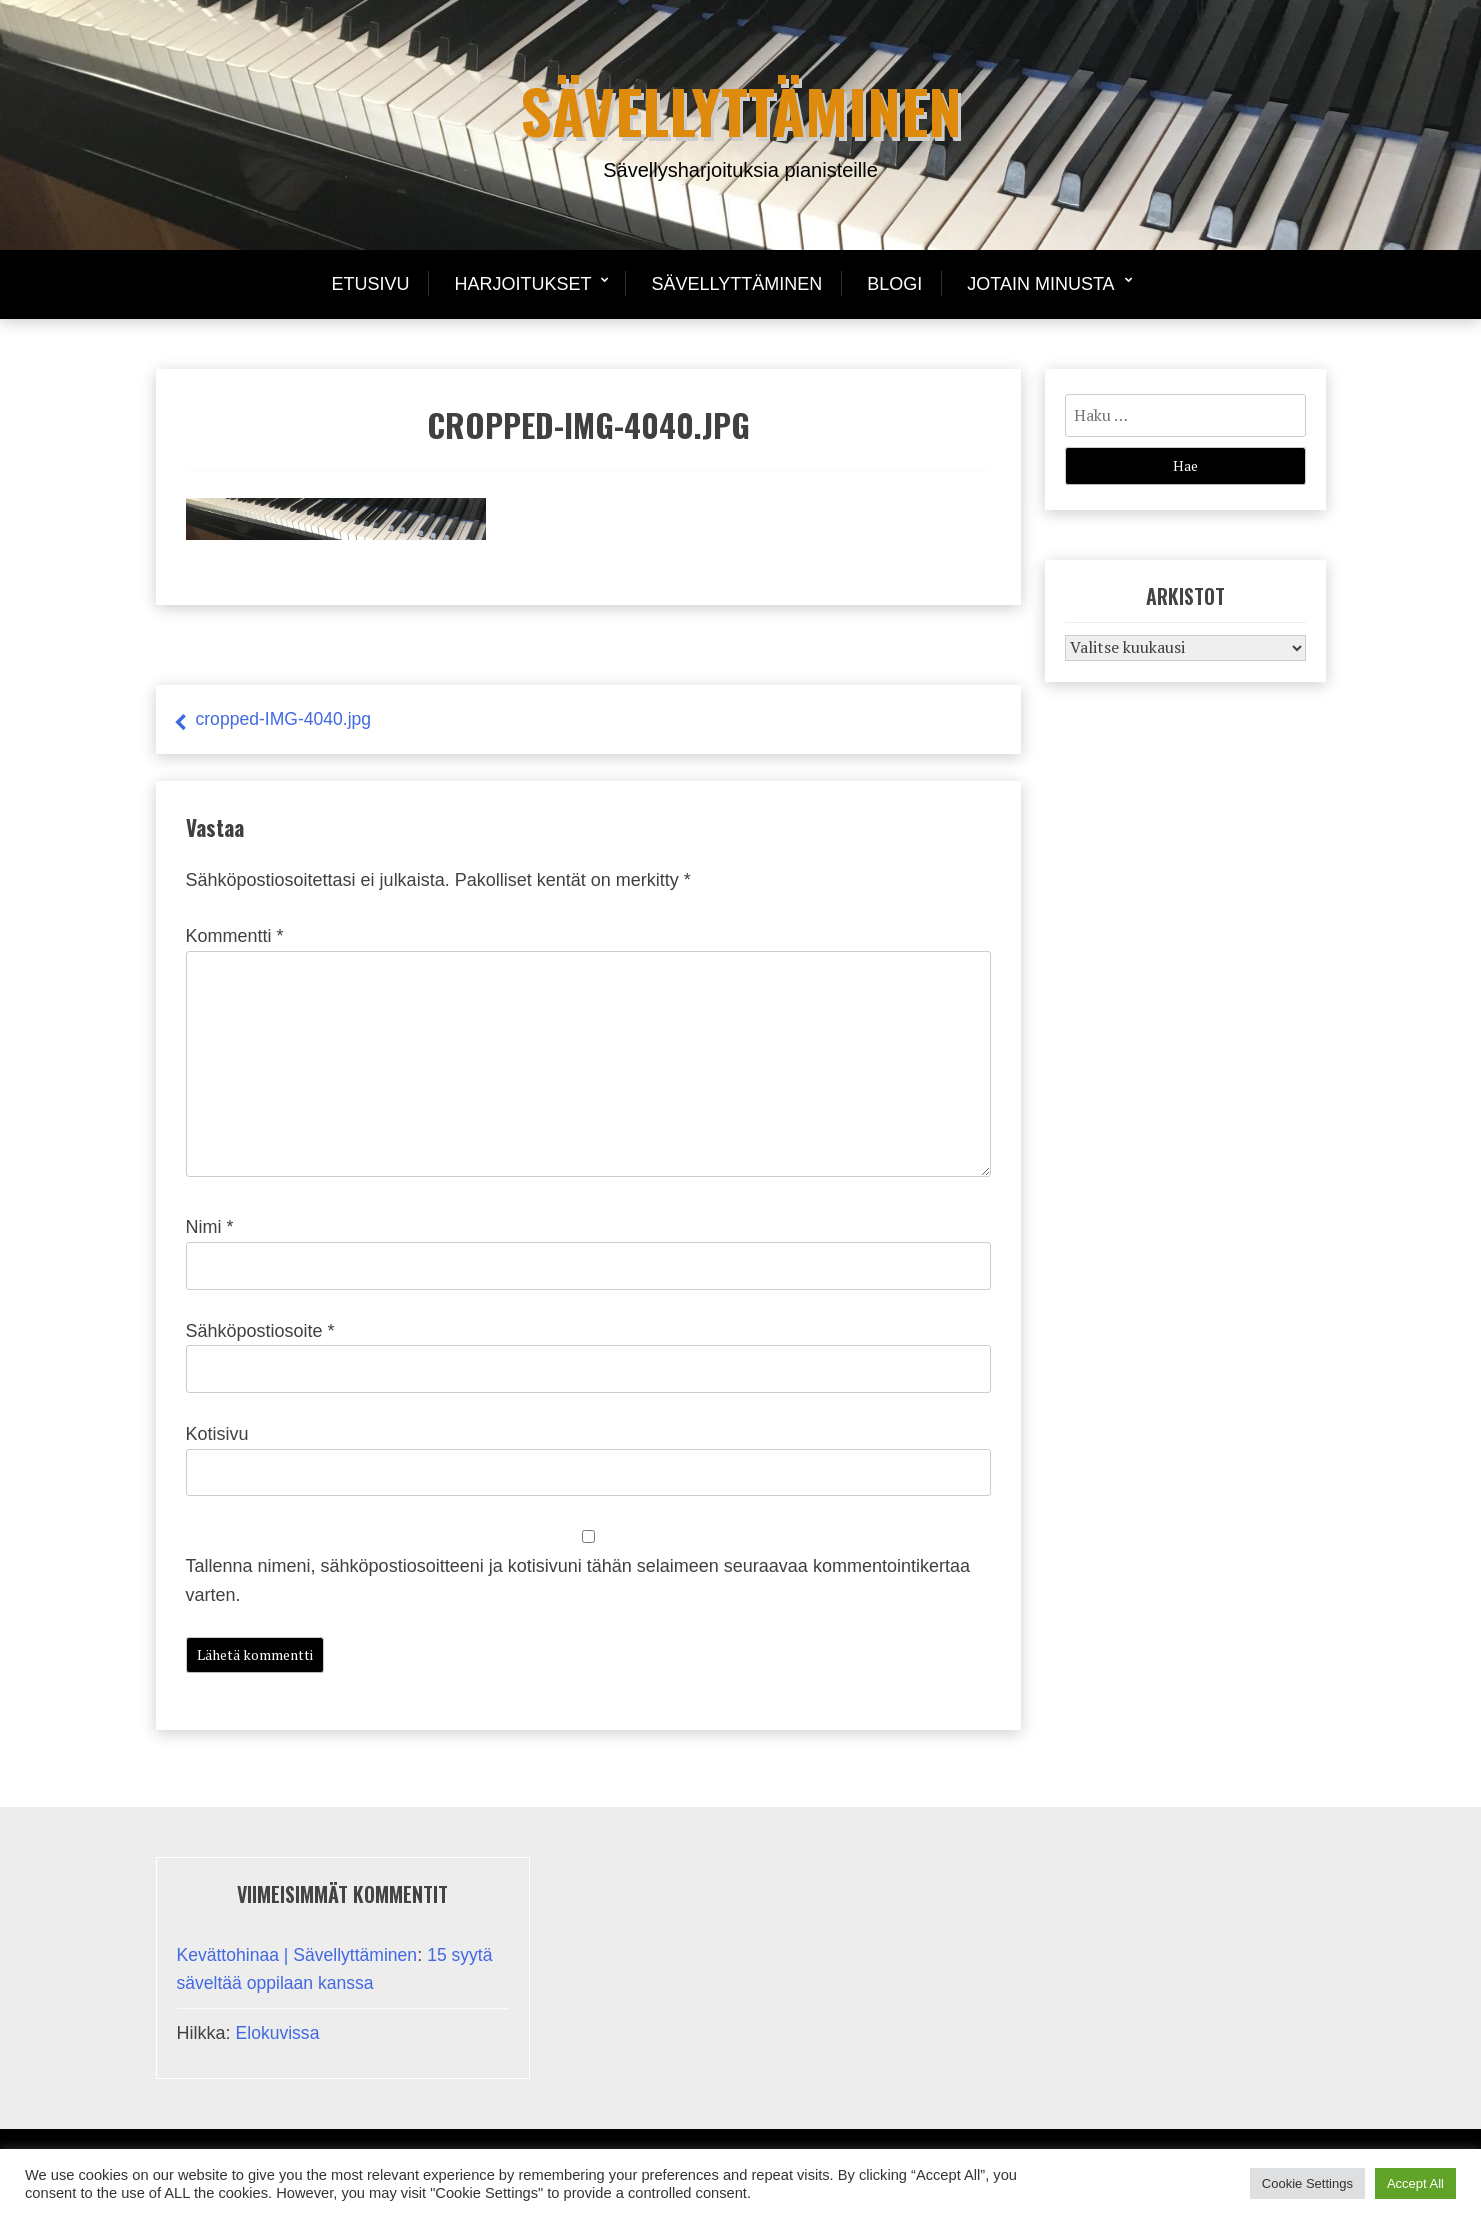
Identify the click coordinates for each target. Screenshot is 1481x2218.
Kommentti (235, 936)
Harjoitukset (522, 284)
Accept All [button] (1415, 2183)
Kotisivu (217, 1434)
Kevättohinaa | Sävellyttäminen (300, 1955)
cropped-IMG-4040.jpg (286, 719)
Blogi (894, 284)
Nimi (210, 1227)
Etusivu (370, 284)
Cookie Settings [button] (1307, 2183)
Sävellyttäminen (741, 109)
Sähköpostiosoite (260, 1331)
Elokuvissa (279, 2033)
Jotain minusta (1040, 284)
